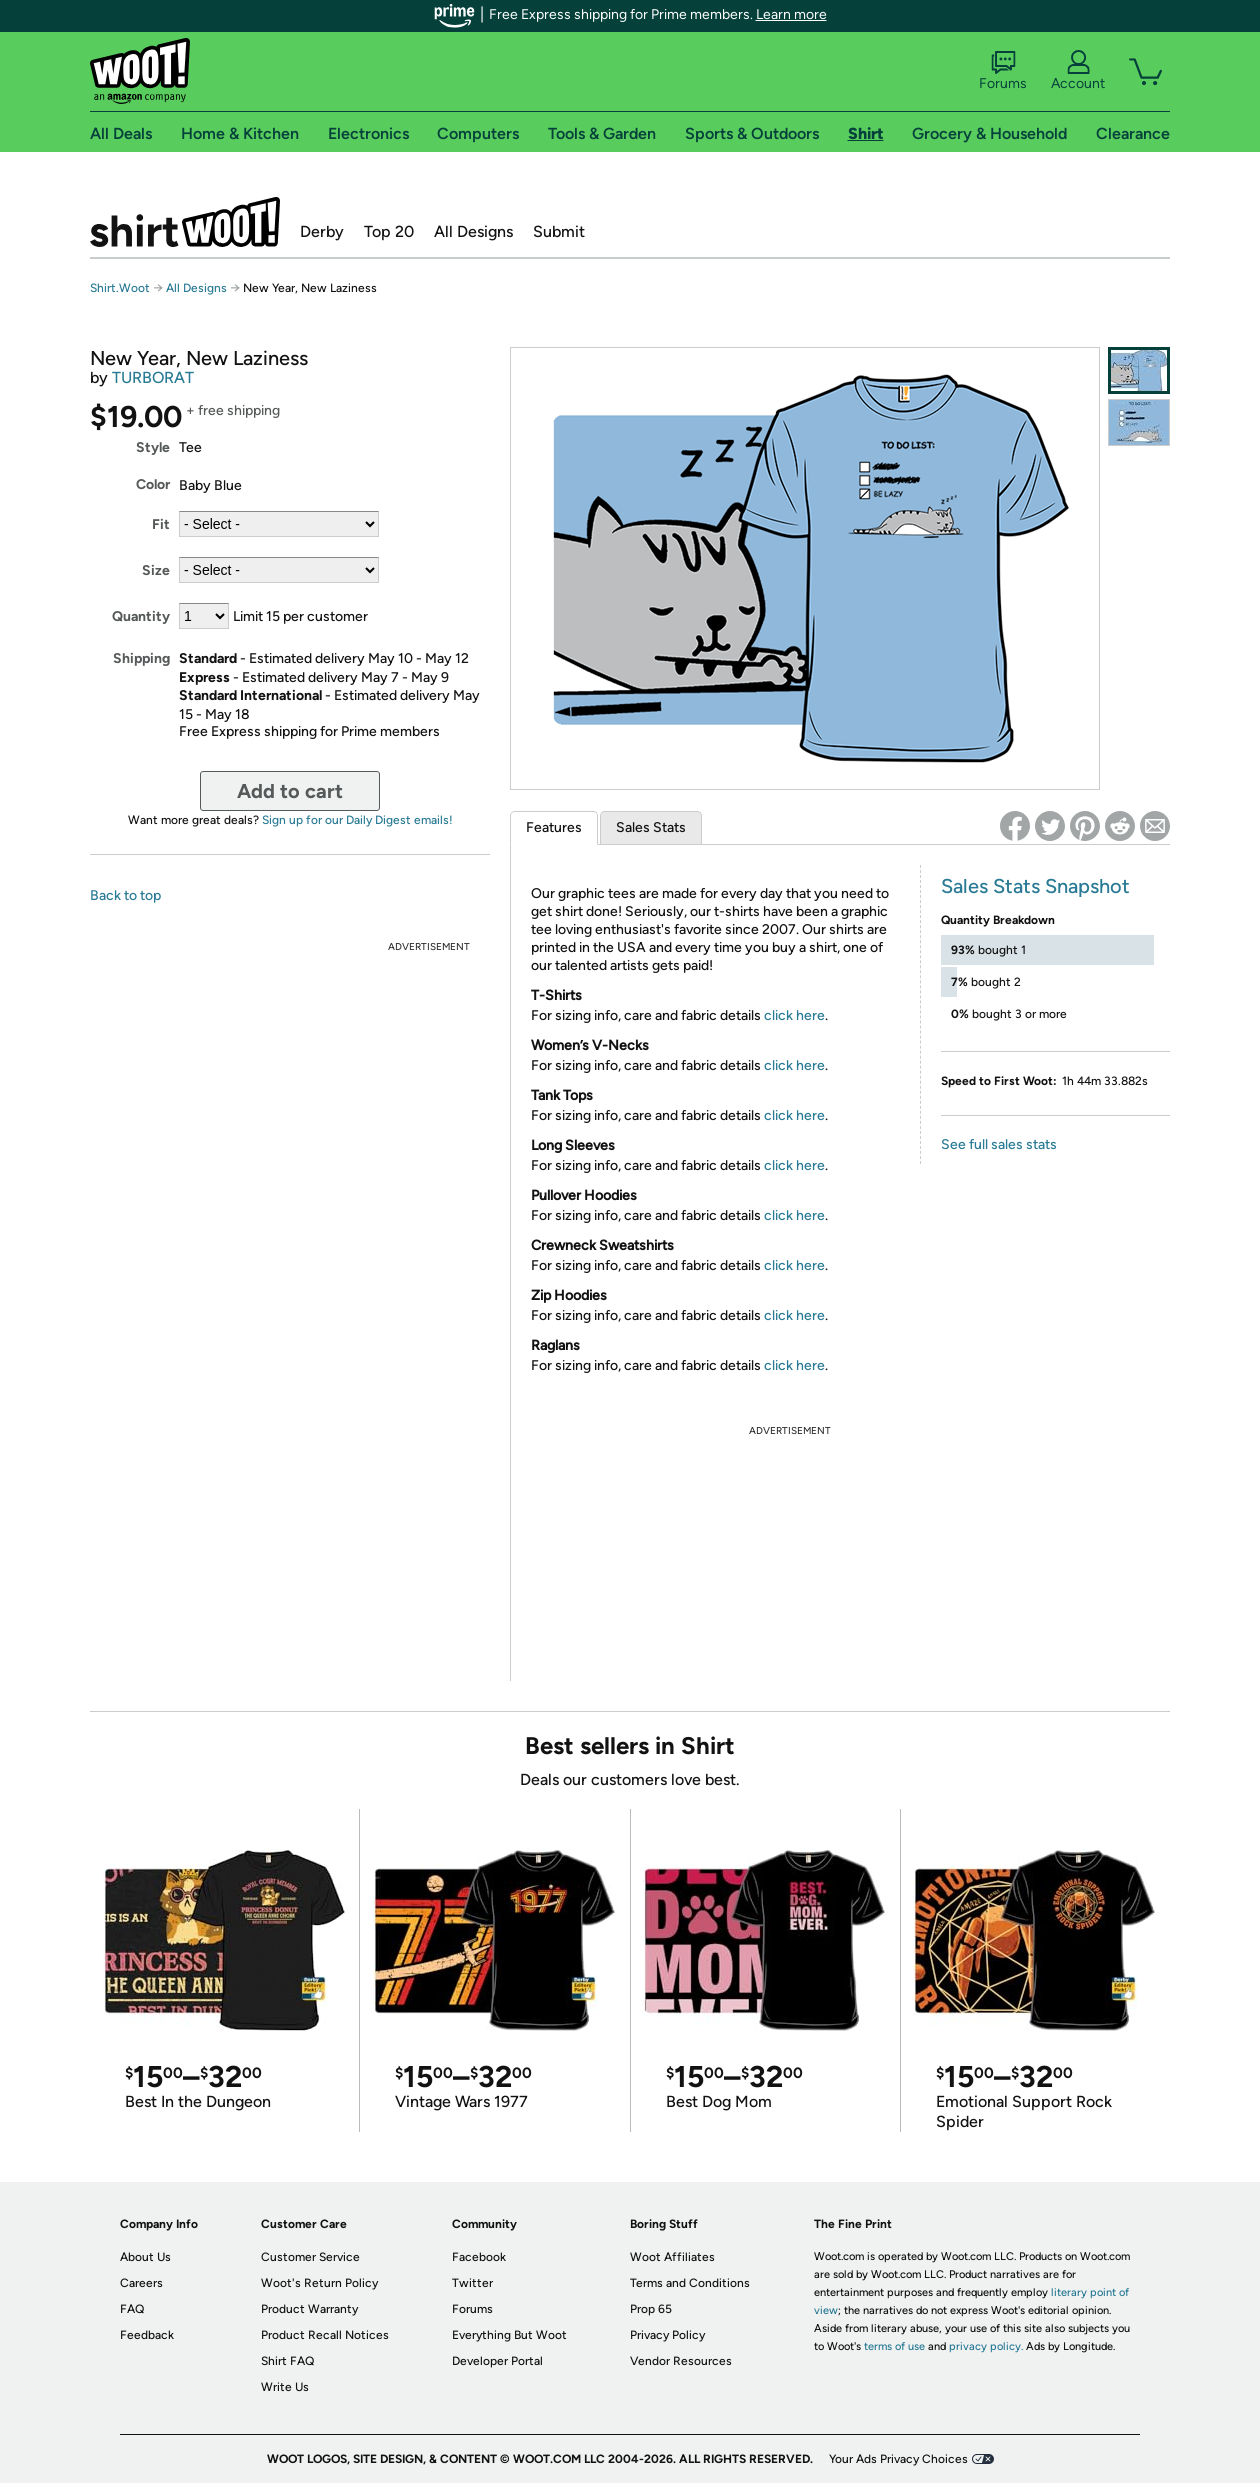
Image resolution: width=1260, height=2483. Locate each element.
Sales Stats (651, 827)
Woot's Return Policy (319, 2283)
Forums (1003, 71)
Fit (161, 524)
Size (156, 570)
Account (1078, 71)
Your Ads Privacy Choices (898, 2459)
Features (554, 827)
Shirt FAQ (287, 2361)
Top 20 (389, 231)
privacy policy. (986, 2346)
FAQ (132, 2309)
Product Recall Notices (325, 2335)
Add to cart (290, 791)
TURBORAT (153, 377)
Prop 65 (651, 2309)
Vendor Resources (681, 2361)
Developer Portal (497, 2361)
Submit (559, 231)
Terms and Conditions (690, 2283)
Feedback (147, 2335)
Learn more (791, 14)
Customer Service (310, 2257)
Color (153, 484)
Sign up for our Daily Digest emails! (357, 820)
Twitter (472, 2283)
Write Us (285, 2387)
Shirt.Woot (185, 222)
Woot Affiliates (672, 2257)
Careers (141, 2283)
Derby (322, 231)
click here (794, 1015)
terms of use (894, 2346)
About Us (145, 2257)
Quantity (141, 616)
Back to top (125, 895)
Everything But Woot (509, 2335)
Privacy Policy (667, 2335)
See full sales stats (999, 1144)
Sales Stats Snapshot (1035, 886)
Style (153, 447)
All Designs (473, 231)
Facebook (479, 2257)
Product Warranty (309, 2309)
